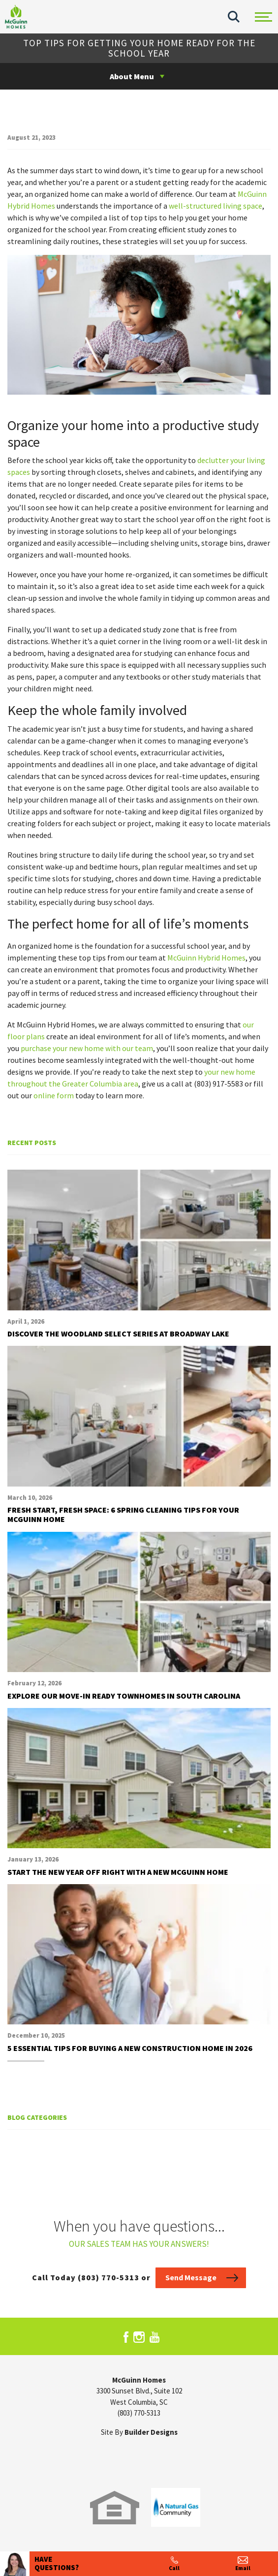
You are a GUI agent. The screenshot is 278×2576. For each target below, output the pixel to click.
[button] (233, 16)
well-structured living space (215, 206)
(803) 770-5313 (139, 2413)
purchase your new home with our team (87, 1048)
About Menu (132, 76)
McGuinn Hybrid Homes (206, 957)
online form (53, 1095)
